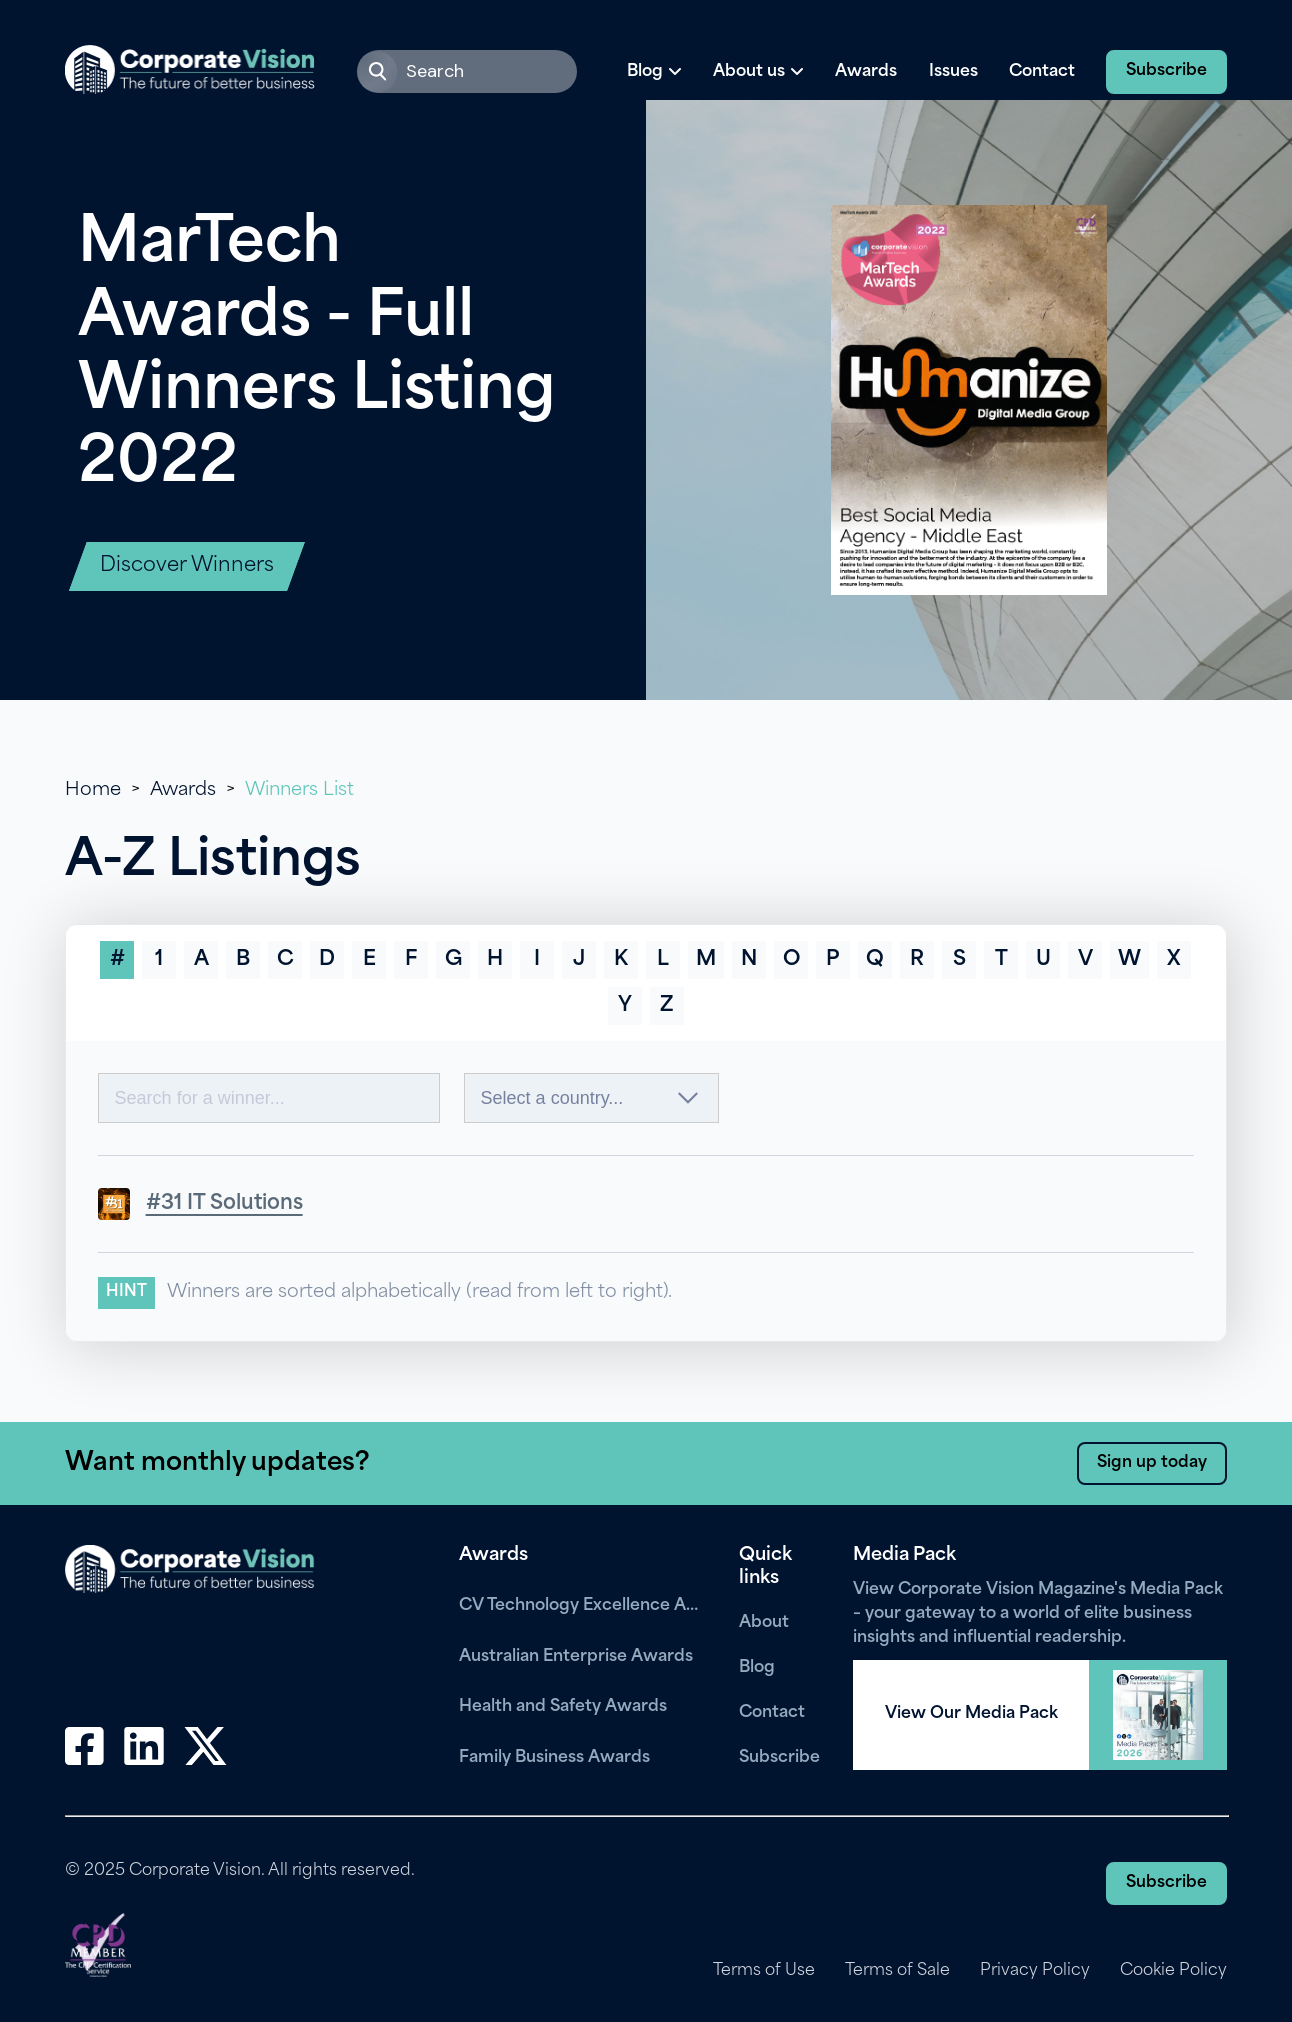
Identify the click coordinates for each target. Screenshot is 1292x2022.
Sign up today (1152, 1463)
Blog (757, 1668)
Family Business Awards (554, 1758)
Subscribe (1166, 71)
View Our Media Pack (971, 1714)
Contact (1042, 72)
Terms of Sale (896, 1971)
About (764, 1623)
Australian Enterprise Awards (576, 1657)
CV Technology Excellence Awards (584, 1606)
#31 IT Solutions (224, 1204)
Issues (953, 72)
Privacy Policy (1034, 1971)
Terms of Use (761, 1971)
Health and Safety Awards (563, 1707)
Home (93, 790)
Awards (866, 72)
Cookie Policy (1173, 1971)
